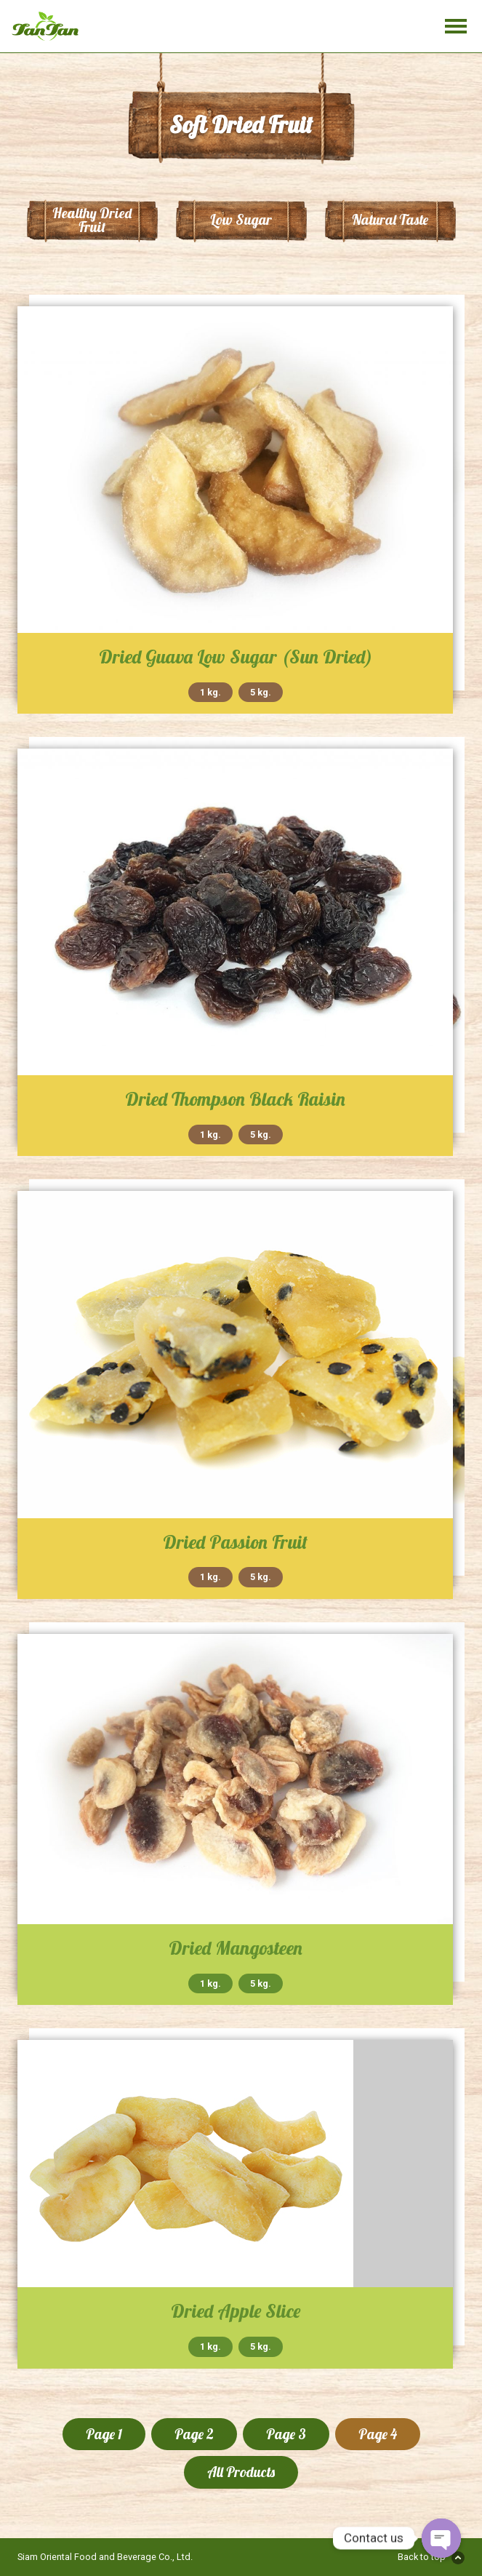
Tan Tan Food (55, 26)
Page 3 (286, 2434)
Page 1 (104, 2434)
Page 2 (194, 2434)
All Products (241, 2472)
